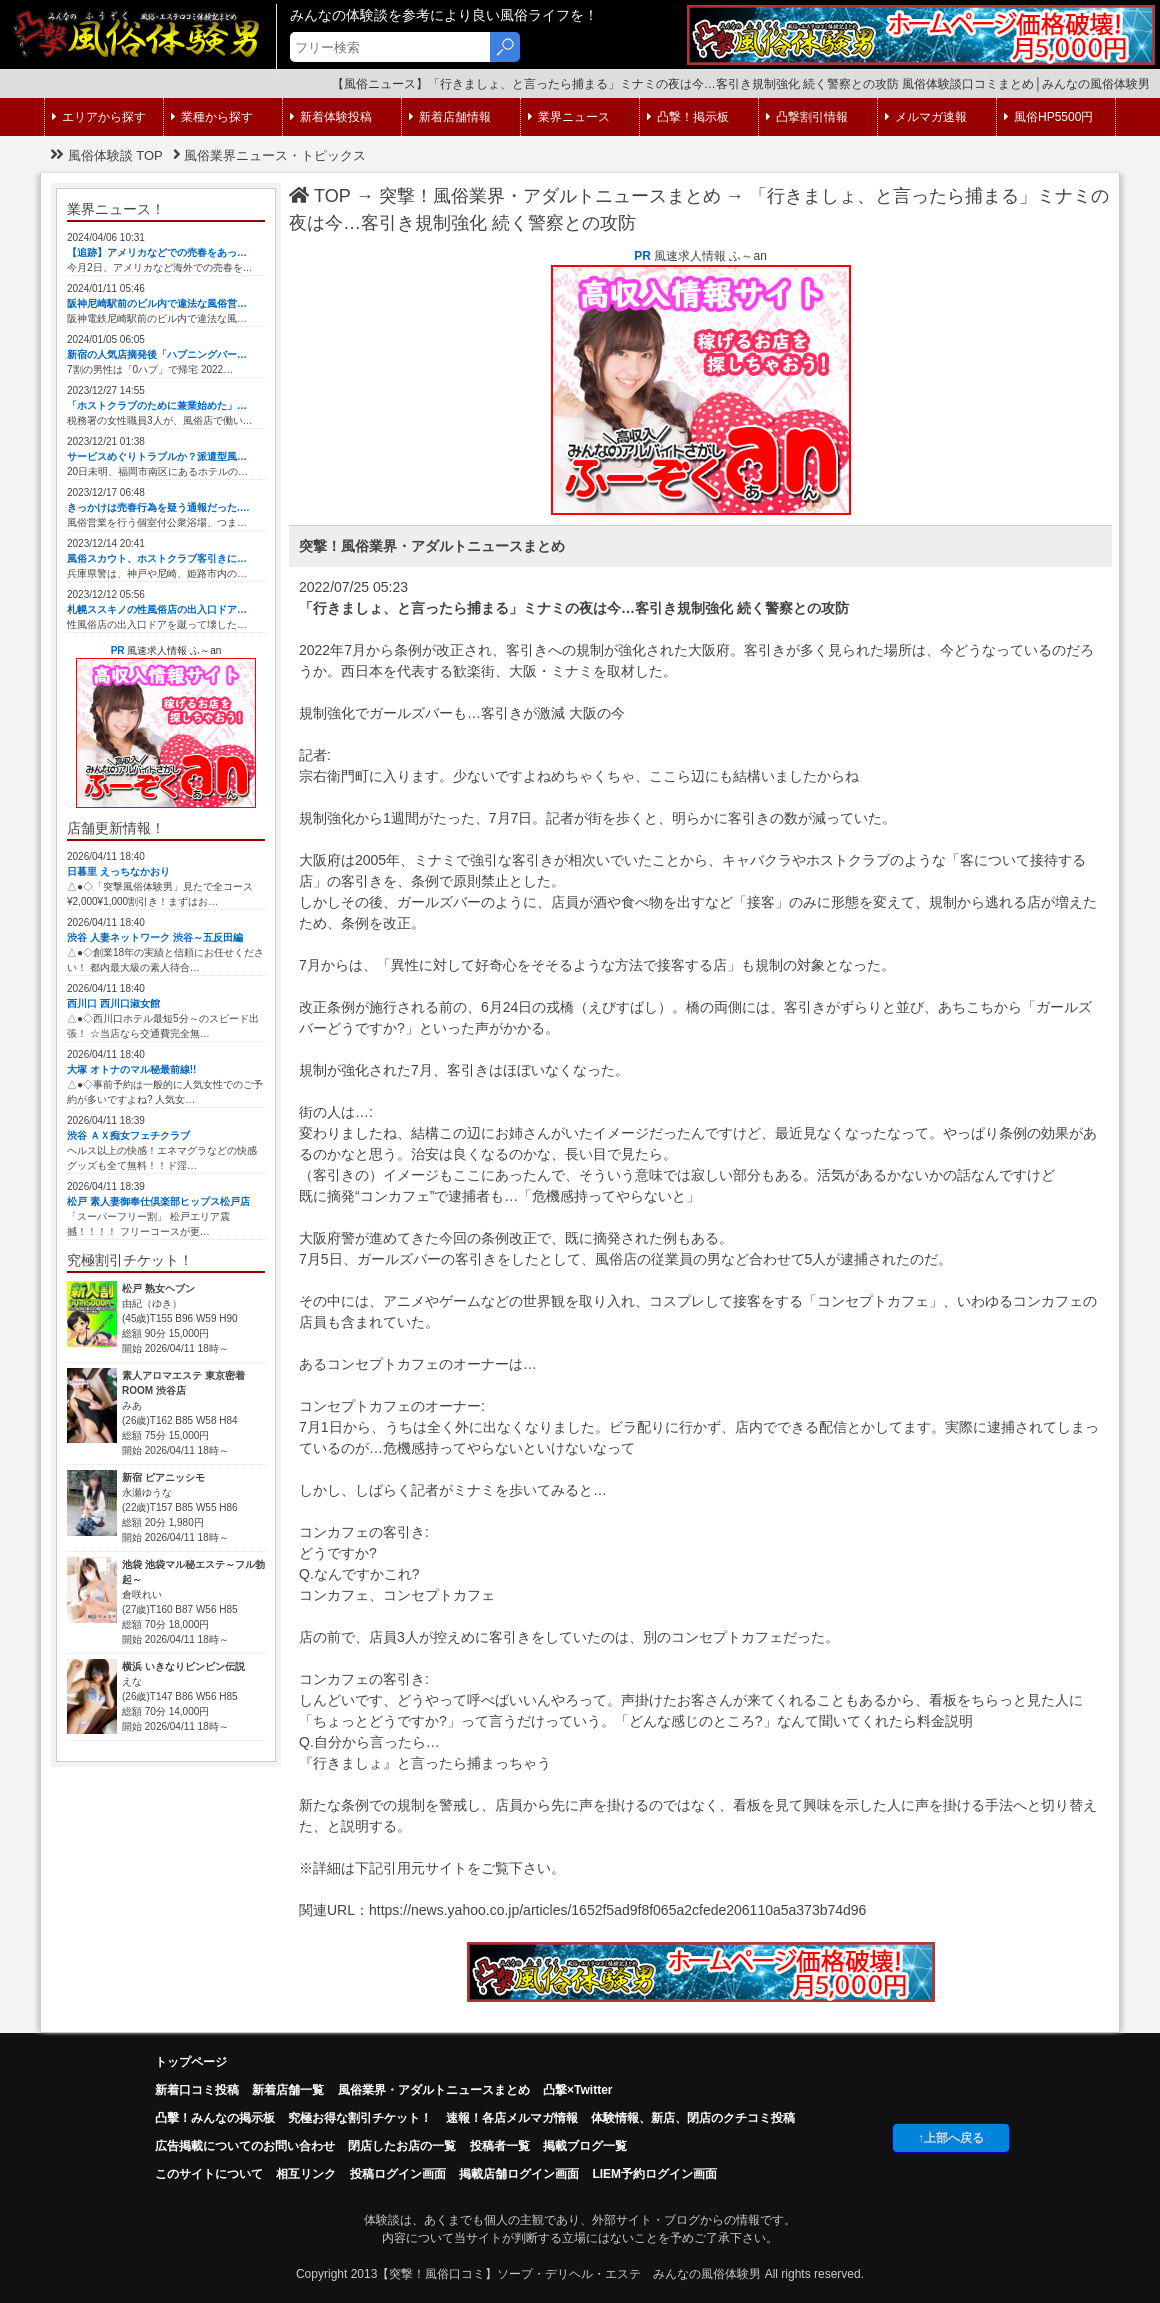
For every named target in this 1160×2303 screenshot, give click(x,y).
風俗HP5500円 (1048, 117)
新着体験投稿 (331, 117)
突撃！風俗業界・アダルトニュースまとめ (550, 196)
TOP (320, 196)
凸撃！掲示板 (688, 117)
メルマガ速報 (926, 117)
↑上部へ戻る (951, 2138)
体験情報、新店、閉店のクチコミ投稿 (693, 2118)
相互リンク (306, 2174)
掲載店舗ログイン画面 (519, 2174)
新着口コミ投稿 (197, 2090)
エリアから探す (99, 117)
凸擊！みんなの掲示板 (215, 2118)
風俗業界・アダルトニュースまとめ (434, 2090)
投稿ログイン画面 (398, 2174)
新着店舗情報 (450, 117)
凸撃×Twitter (577, 2090)
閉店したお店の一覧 (402, 2146)
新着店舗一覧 (288, 2090)
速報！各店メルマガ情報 (512, 2118)
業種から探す (212, 117)
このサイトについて (209, 2174)
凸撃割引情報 (807, 117)
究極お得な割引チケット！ (360, 2118)
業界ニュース (569, 117)
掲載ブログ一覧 (585, 2146)
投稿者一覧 (500, 2146)
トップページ (191, 2062)
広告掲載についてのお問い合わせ (245, 2146)
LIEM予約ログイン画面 (654, 2174)
